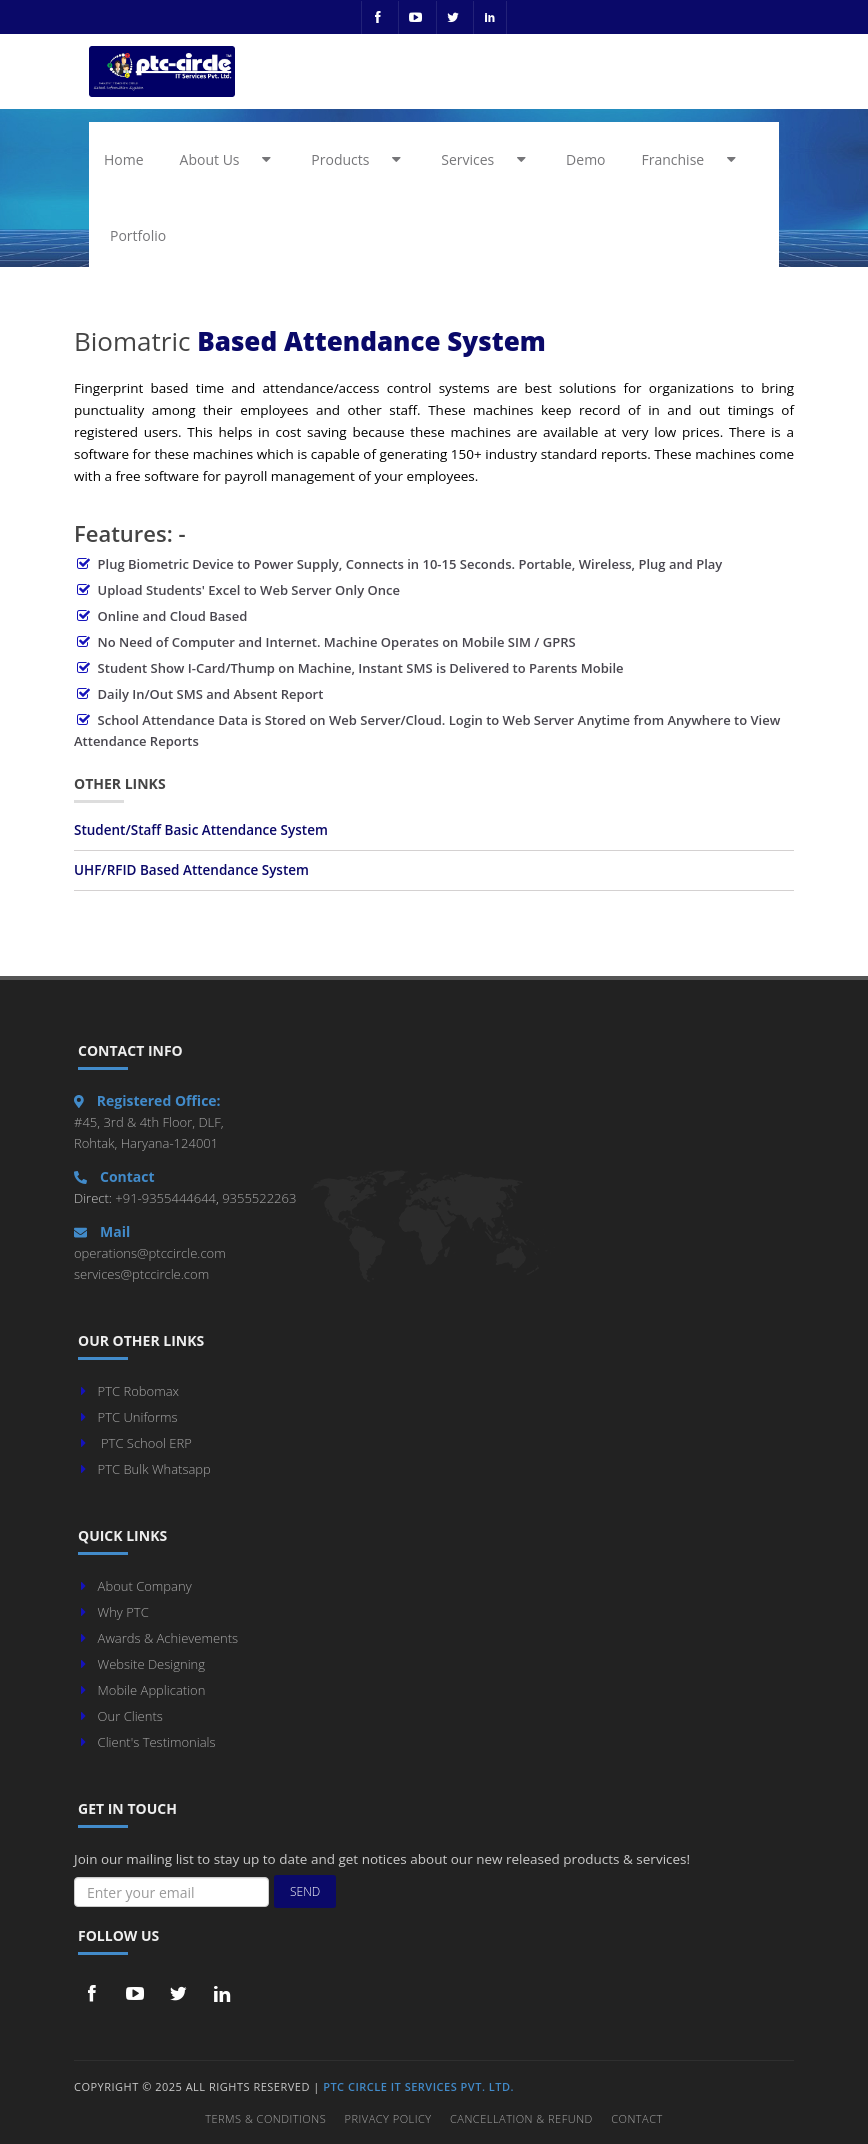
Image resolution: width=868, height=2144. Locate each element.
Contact (637, 2118)
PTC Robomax (138, 1391)
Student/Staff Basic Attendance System (201, 830)
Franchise (692, 159)
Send (305, 1891)
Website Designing (151, 1664)
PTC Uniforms (138, 1417)
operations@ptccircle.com (150, 1253)
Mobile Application (152, 1690)
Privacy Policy (388, 2118)
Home (124, 159)
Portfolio (138, 235)
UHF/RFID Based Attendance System (191, 870)
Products (359, 159)
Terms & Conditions (265, 2118)
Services (486, 159)
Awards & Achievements (168, 1638)
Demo (585, 159)
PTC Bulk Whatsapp (154, 1469)
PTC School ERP (146, 1443)
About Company (145, 1586)
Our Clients (130, 1716)
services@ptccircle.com (141, 1274)
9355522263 (258, 1198)
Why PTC (123, 1612)
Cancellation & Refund (521, 2118)
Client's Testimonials (157, 1742)
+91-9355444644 (164, 1198)
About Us (229, 159)
